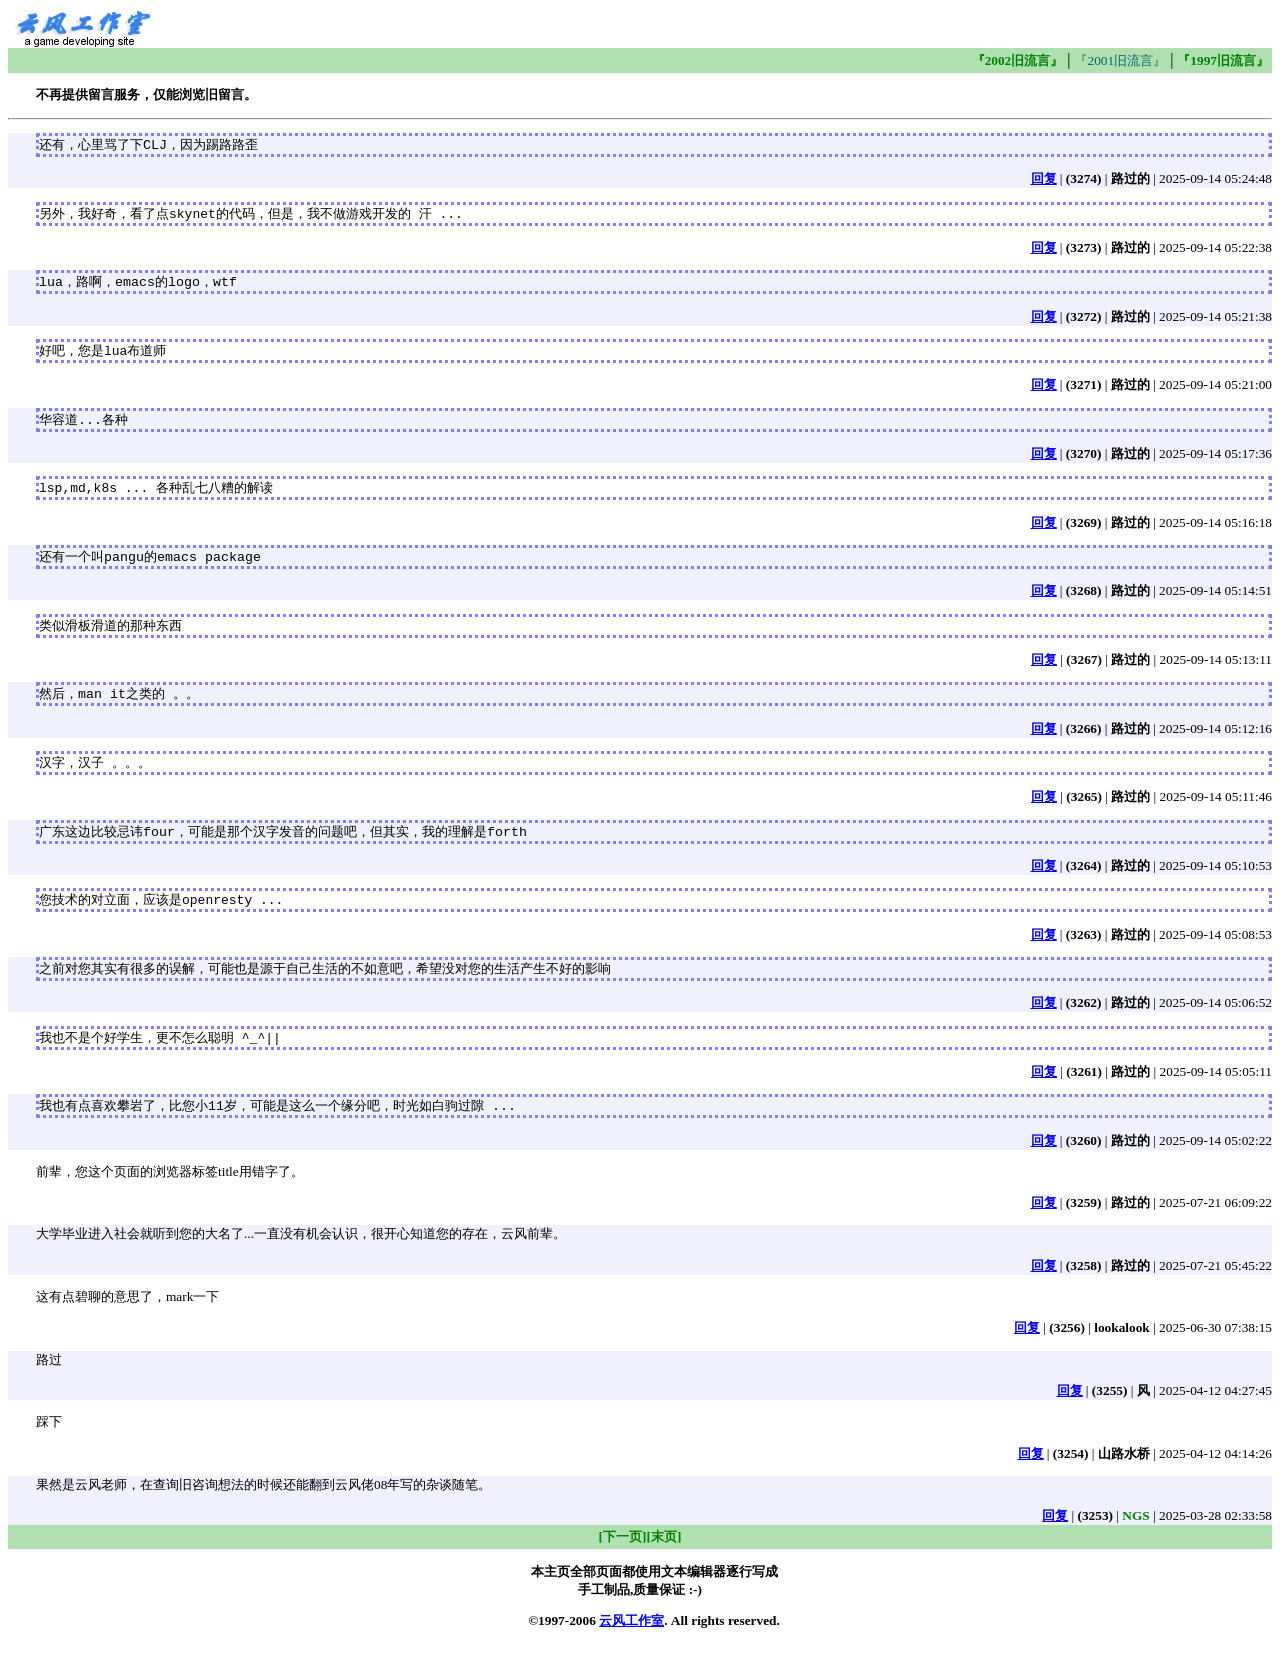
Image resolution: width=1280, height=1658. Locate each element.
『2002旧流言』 (1018, 60)
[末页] (664, 1551)
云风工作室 (631, 1635)
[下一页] (623, 1551)
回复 (1044, 179)
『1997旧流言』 (1223, 60)
